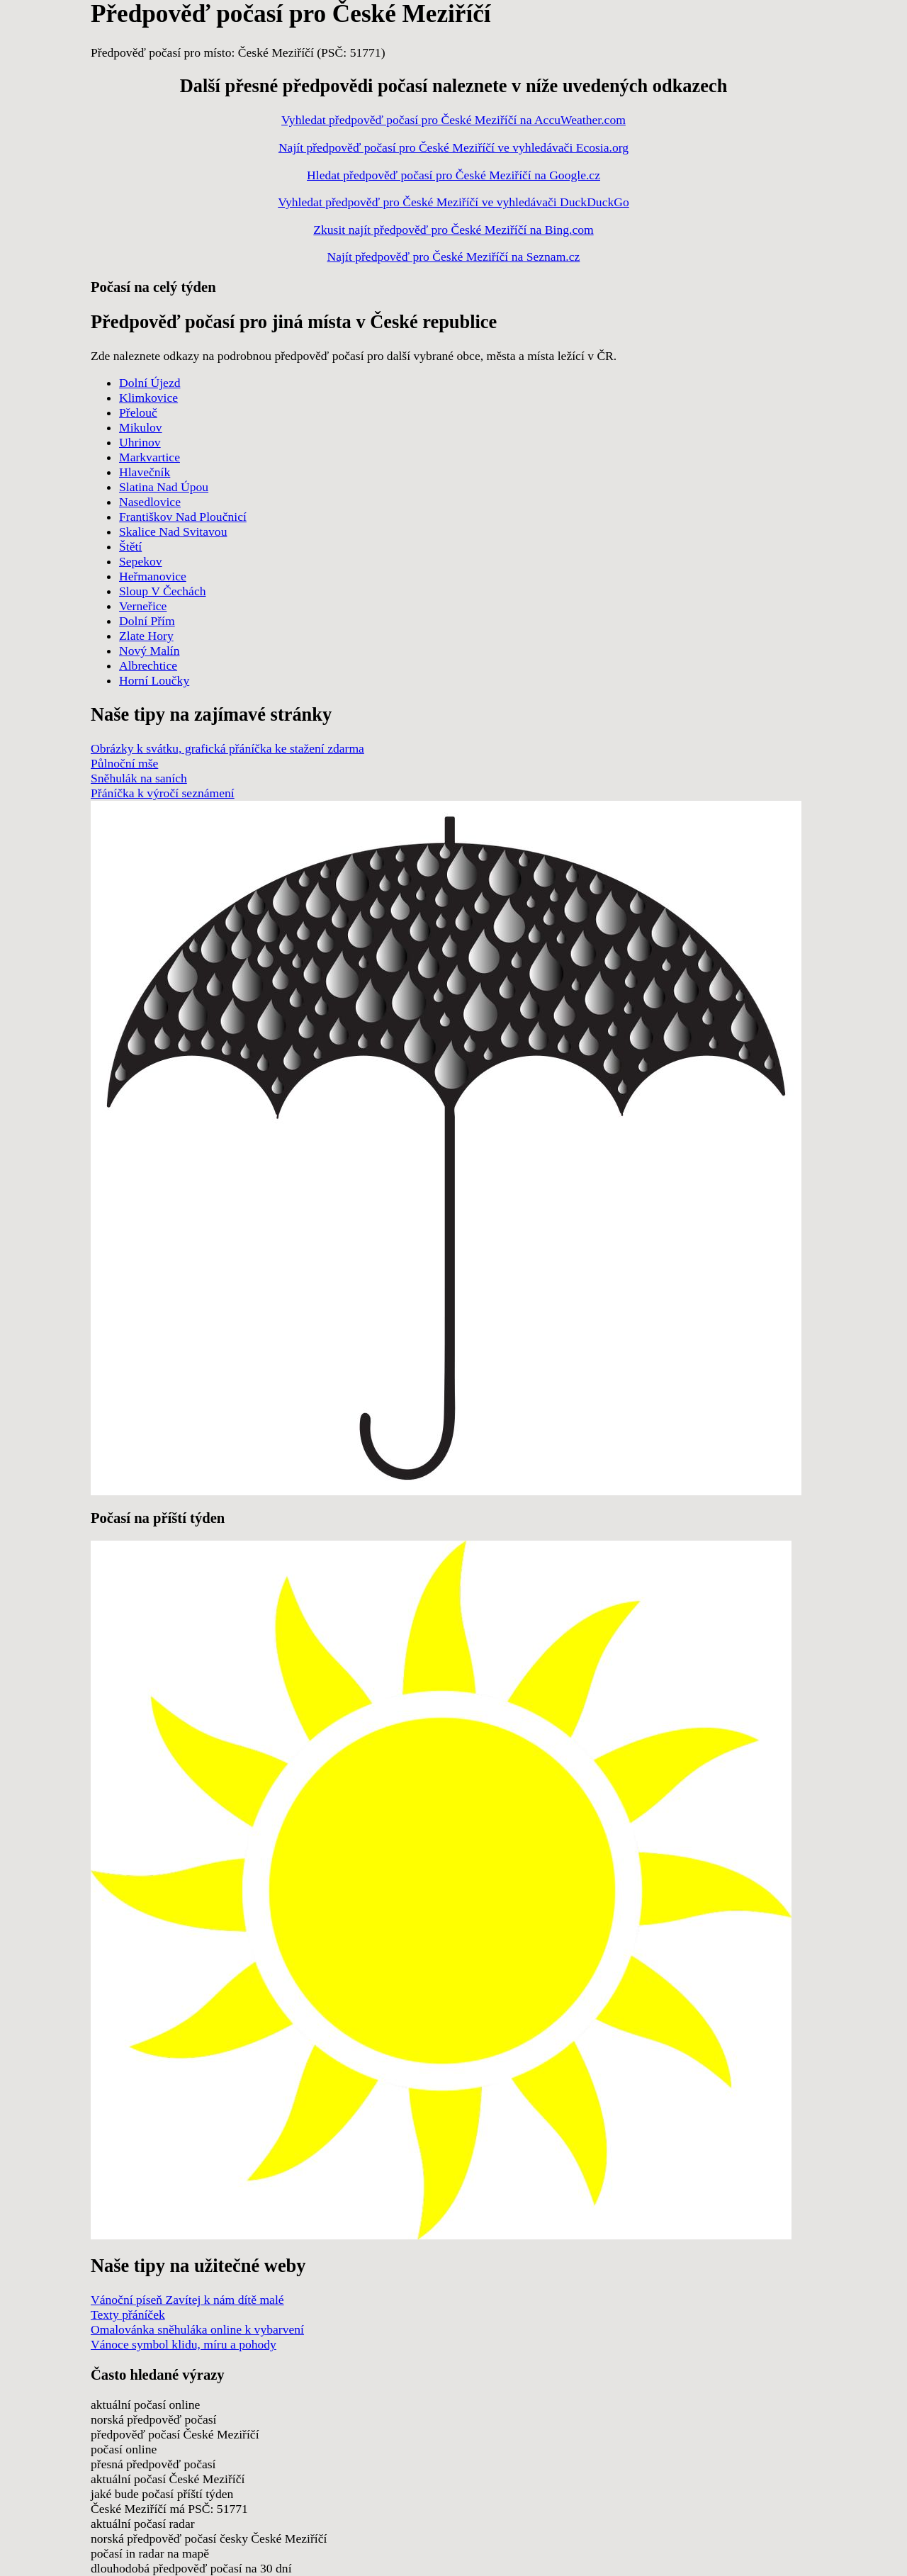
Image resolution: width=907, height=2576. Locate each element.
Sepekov (140, 561)
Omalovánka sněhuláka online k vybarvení (197, 2329)
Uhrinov (140, 442)
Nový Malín (149, 650)
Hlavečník (144, 472)
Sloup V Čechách (162, 591)
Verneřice (143, 606)
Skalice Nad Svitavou (173, 531)
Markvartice (149, 457)
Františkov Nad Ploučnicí (183, 517)
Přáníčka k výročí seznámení (163, 793)
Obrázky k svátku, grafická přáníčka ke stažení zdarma (227, 748)
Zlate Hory (146, 636)
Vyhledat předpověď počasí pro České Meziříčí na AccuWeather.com (453, 120)
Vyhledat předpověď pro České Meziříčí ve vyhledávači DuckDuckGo (453, 202)
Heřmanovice (152, 576)
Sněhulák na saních (139, 778)
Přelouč (138, 412)
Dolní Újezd (149, 383)
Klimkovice (148, 397)
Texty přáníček (128, 2314)
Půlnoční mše (124, 763)
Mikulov (140, 427)
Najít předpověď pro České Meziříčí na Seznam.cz (453, 256)
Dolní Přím (147, 621)
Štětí (130, 546)
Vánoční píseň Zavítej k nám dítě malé (187, 2300)
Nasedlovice (150, 502)
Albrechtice (148, 665)
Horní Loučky (154, 680)
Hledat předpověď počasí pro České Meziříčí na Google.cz (453, 175)
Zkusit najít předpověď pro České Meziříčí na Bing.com (453, 230)
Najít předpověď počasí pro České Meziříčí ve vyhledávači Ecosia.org (453, 147)
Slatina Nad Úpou (163, 487)
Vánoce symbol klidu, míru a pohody (183, 2344)
